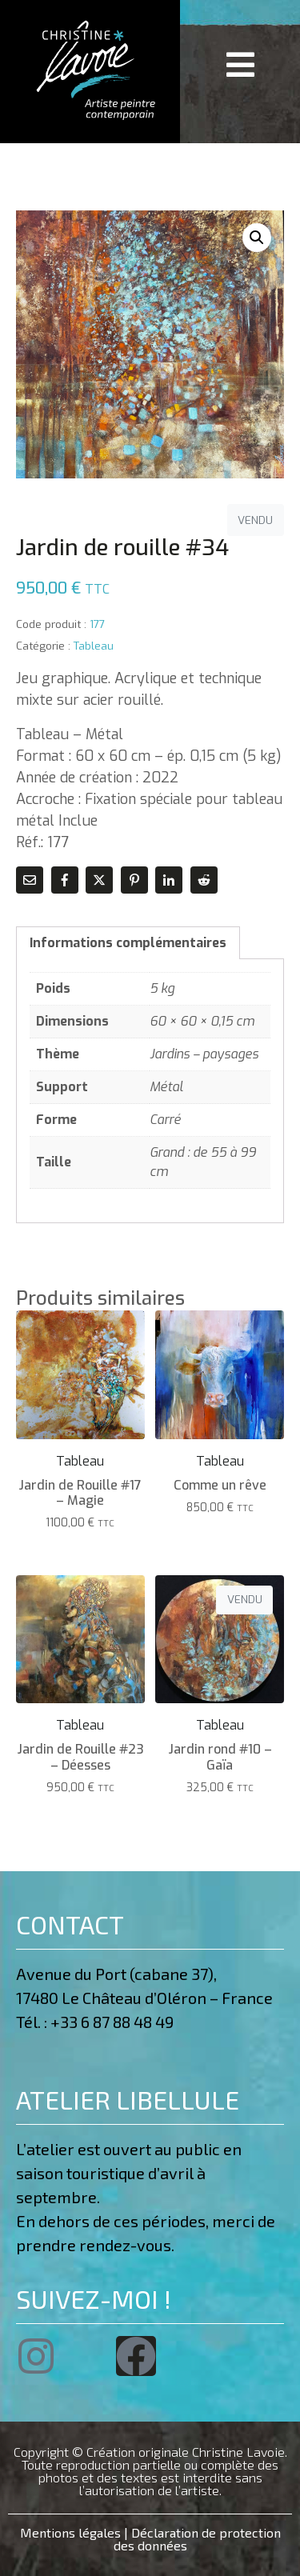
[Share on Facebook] (64, 880)
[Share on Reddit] (204, 880)
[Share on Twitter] (99, 880)
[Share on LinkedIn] (168, 880)
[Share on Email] (29, 880)
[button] (256, 237)
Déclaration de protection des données (197, 2539)
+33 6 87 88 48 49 (115, 2021)
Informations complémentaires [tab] (128, 942)
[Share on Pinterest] (134, 880)
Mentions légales (70, 2532)
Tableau (94, 645)
